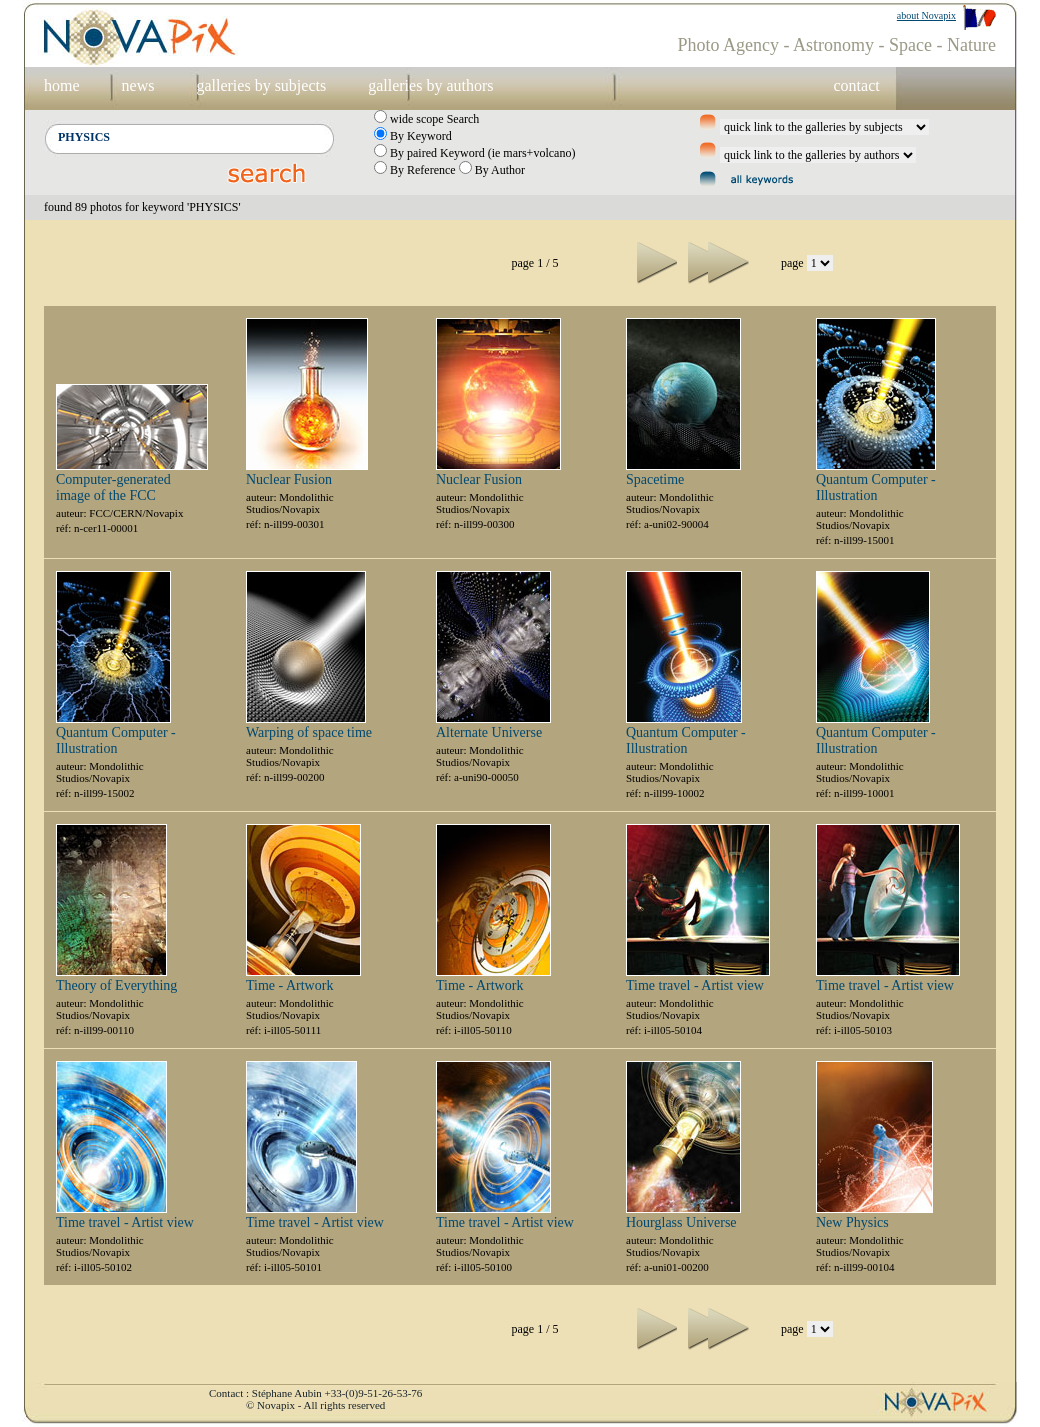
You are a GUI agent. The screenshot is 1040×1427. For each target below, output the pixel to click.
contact (856, 85)
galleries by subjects (261, 85)
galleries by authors (430, 85)
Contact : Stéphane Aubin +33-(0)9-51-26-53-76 (315, 1393)
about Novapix (926, 15)
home (62, 85)
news (138, 85)
